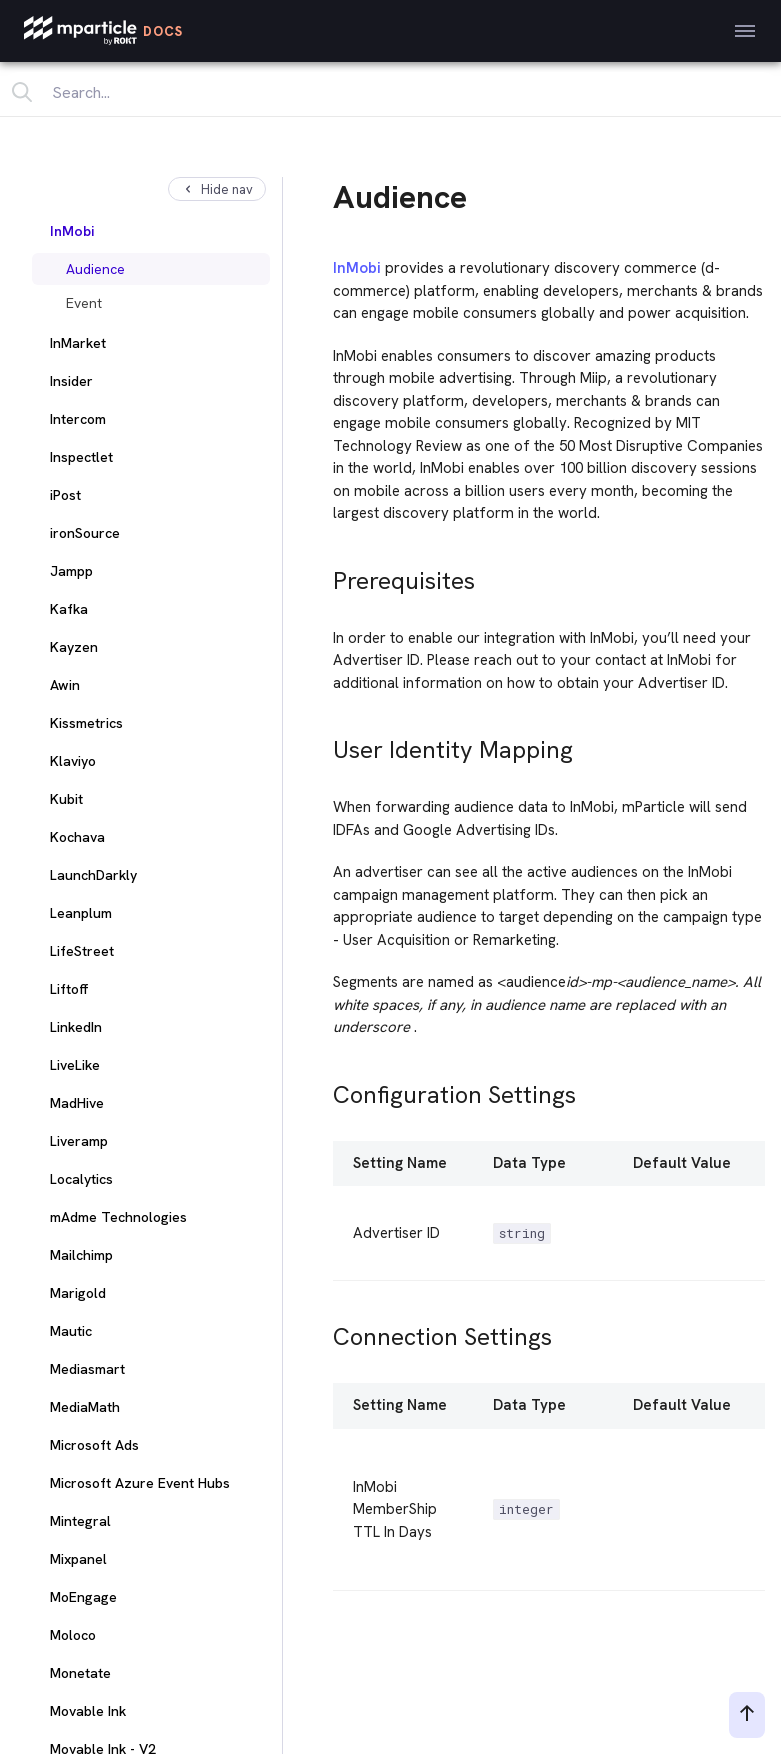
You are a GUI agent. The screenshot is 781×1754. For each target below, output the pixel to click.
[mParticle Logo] (103, 31)
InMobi (357, 268)
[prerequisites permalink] (324, 575)
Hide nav (217, 189)
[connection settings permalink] (324, 1331)
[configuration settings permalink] (324, 1089)
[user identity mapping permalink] (324, 744)
